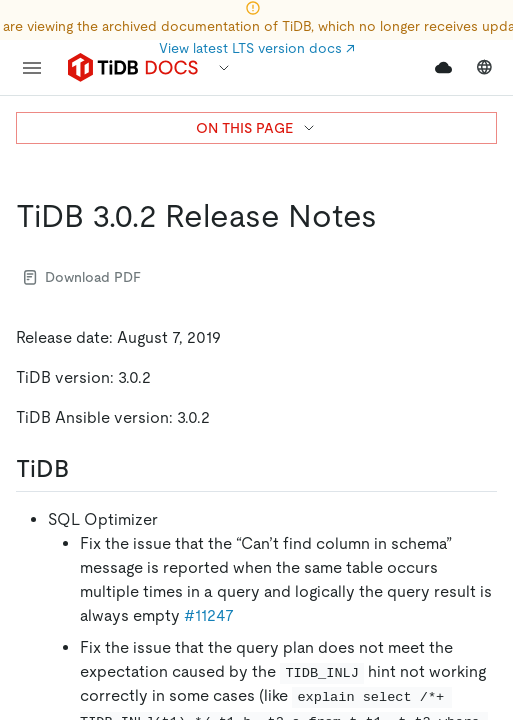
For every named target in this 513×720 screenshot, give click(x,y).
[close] (474, 565)
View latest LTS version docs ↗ (257, 48)
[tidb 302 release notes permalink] (393, 216)
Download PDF (82, 277)
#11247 (209, 615)
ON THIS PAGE (256, 128)
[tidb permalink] (85, 469)
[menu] (32, 68)
